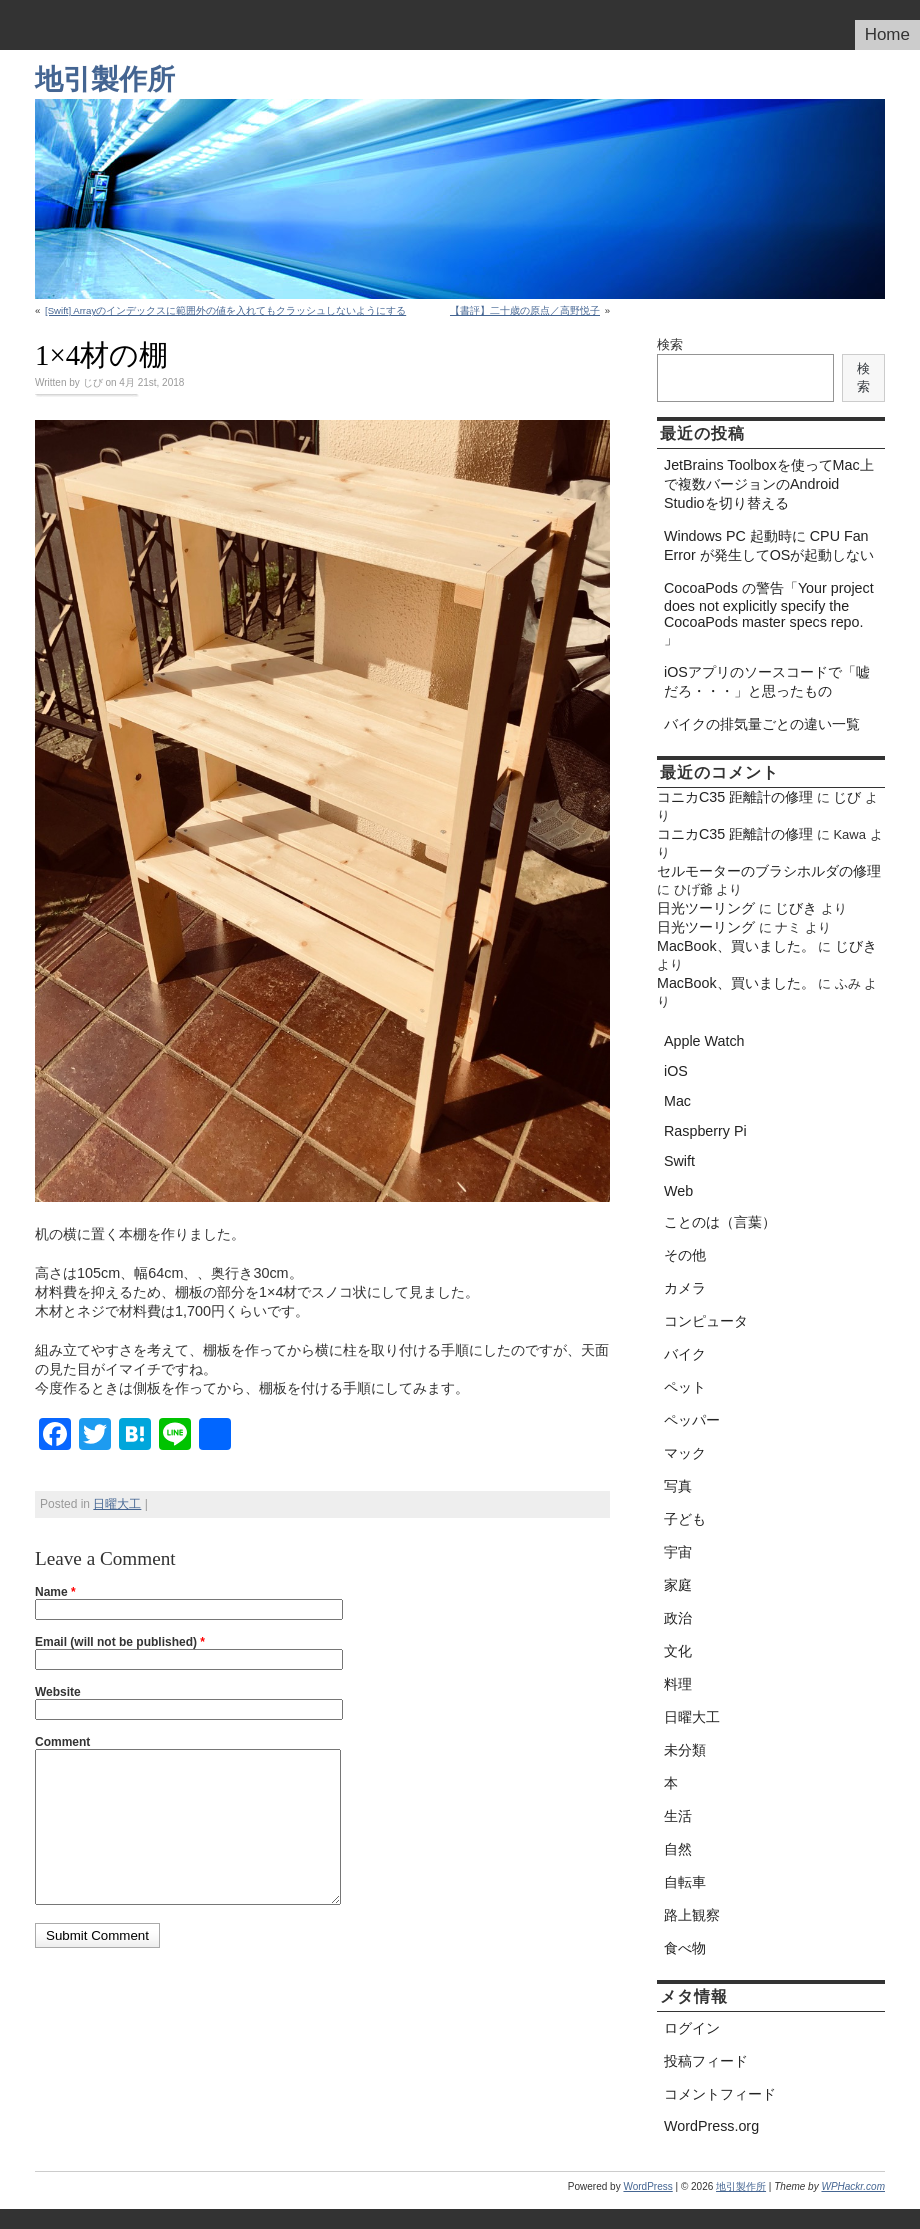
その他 (685, 1255)
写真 (678, 1486)
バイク (685, 1354)
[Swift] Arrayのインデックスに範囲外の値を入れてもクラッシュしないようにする (225, 310)
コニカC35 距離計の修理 (735, 797)
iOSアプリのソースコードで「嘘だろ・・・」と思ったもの (767, 681)
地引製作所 (105, 79)
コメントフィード (720, 2094)
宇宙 (678, 1552)
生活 (678, 1816)
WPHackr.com (853, 2186)
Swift (679, 1161)
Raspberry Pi (705, 1131)
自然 (678, 1849)
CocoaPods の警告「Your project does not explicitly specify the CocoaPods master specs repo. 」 (769, 613)
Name (55, 1592)
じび (847, 797)
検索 (670, 344)
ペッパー (692, 1420)
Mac (677, 1101)
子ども (685, 1519)
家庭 (678, 1585)
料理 (678, 1684)
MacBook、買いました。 (736, 946)
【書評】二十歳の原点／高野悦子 (525, 310)
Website (58, 1692)
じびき (796, 908)
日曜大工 (117, 1504)
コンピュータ (706, 1321)
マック (685, 1453)
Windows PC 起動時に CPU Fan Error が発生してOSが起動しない (769, 545)
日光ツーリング (706, 908)
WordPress (647, 2186)
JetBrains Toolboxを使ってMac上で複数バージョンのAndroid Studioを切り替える (769, 484)
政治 (678, 1618)
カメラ (685, 1288)
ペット (685, 1387)
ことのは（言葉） (720, 1222)
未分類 (685, 1750)
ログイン (692, 2028)
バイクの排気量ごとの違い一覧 (762, 724)
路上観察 (692, 1915)
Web (678, 1191)
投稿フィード (706, 2061)
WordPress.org (711, 2126)
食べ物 (685, 1948)
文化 (678, 1651)
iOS (676, 1071)
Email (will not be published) (120, 1642)
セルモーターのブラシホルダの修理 (769, 871)
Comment (62, 1742)
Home (887, 34)
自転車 (685, 1882)
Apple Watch (704, 1041)
